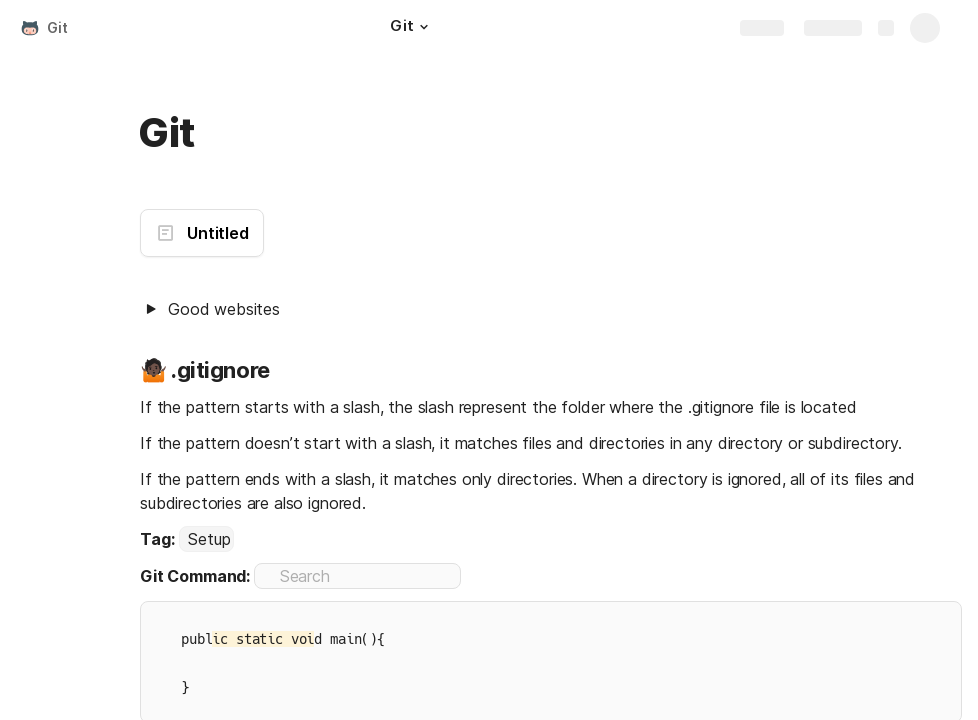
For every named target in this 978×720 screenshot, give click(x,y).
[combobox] (206, 539)
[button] (424, 27)
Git (57, 27)
